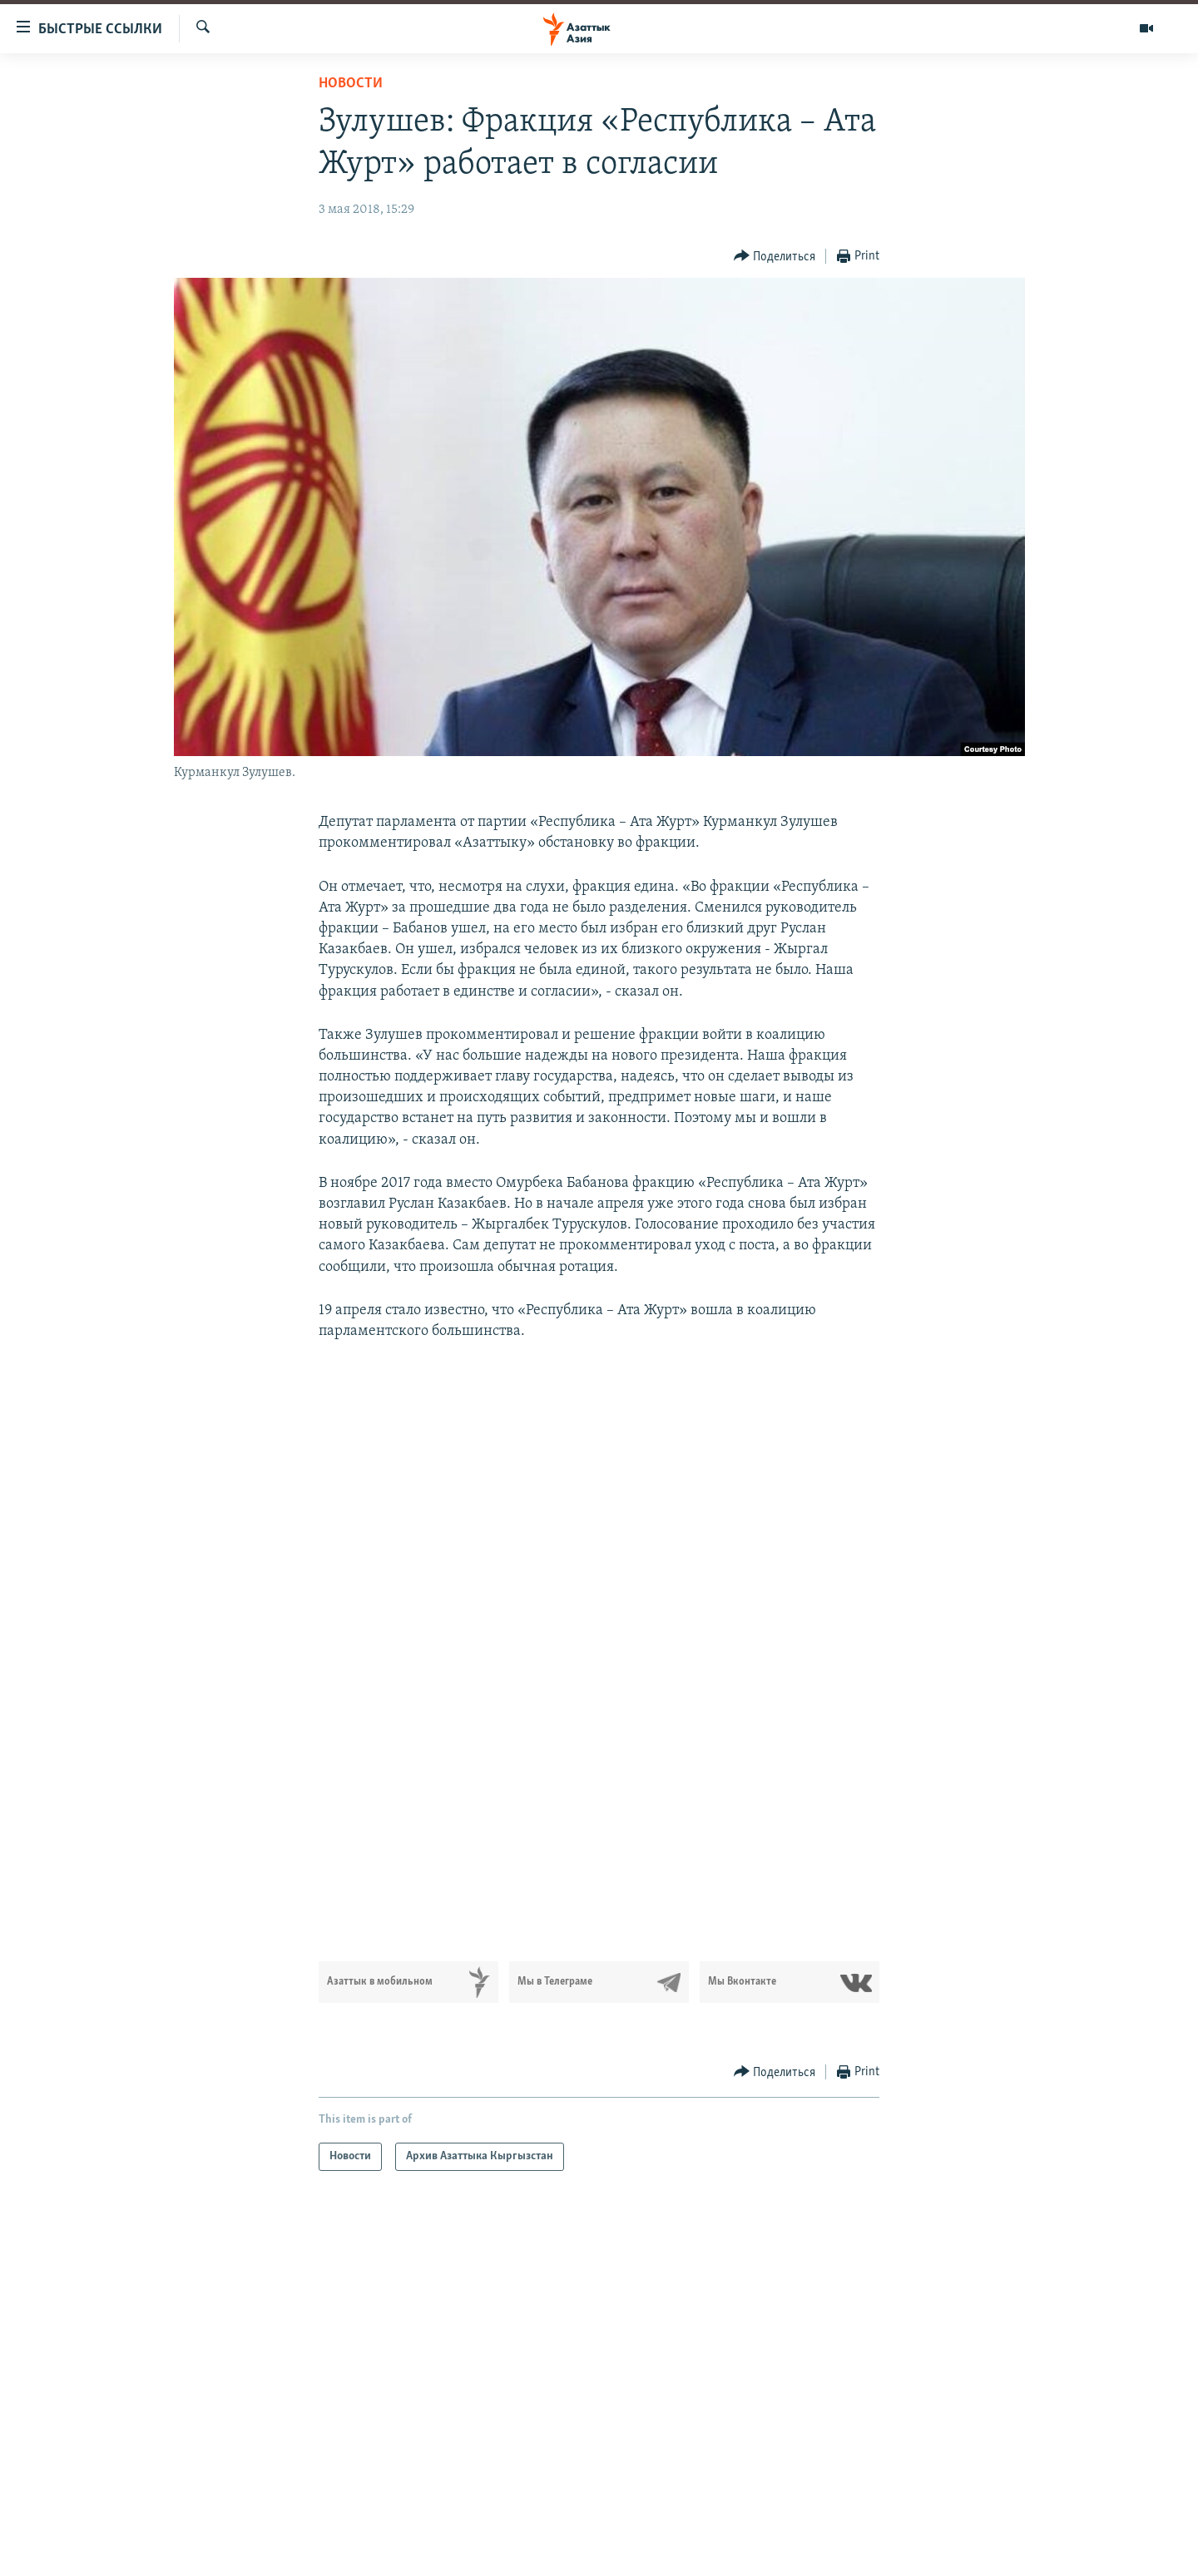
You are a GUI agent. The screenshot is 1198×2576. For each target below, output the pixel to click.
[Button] (775, 256)
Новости (351, 83)
